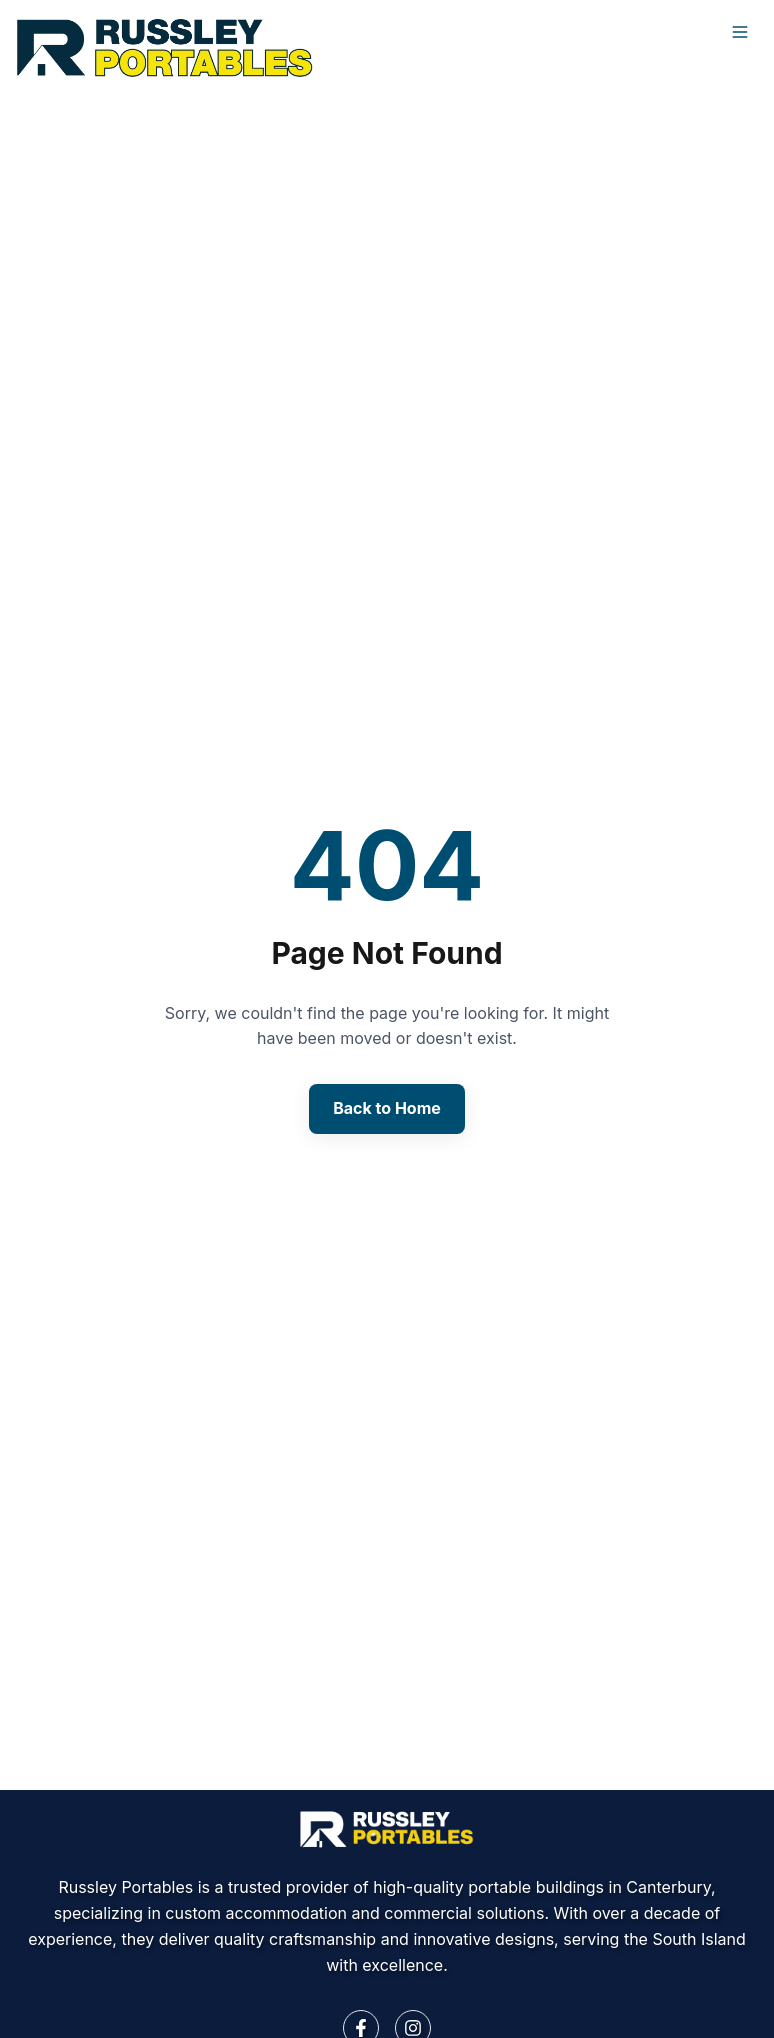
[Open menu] (740, 32)
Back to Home (387, 1108)
